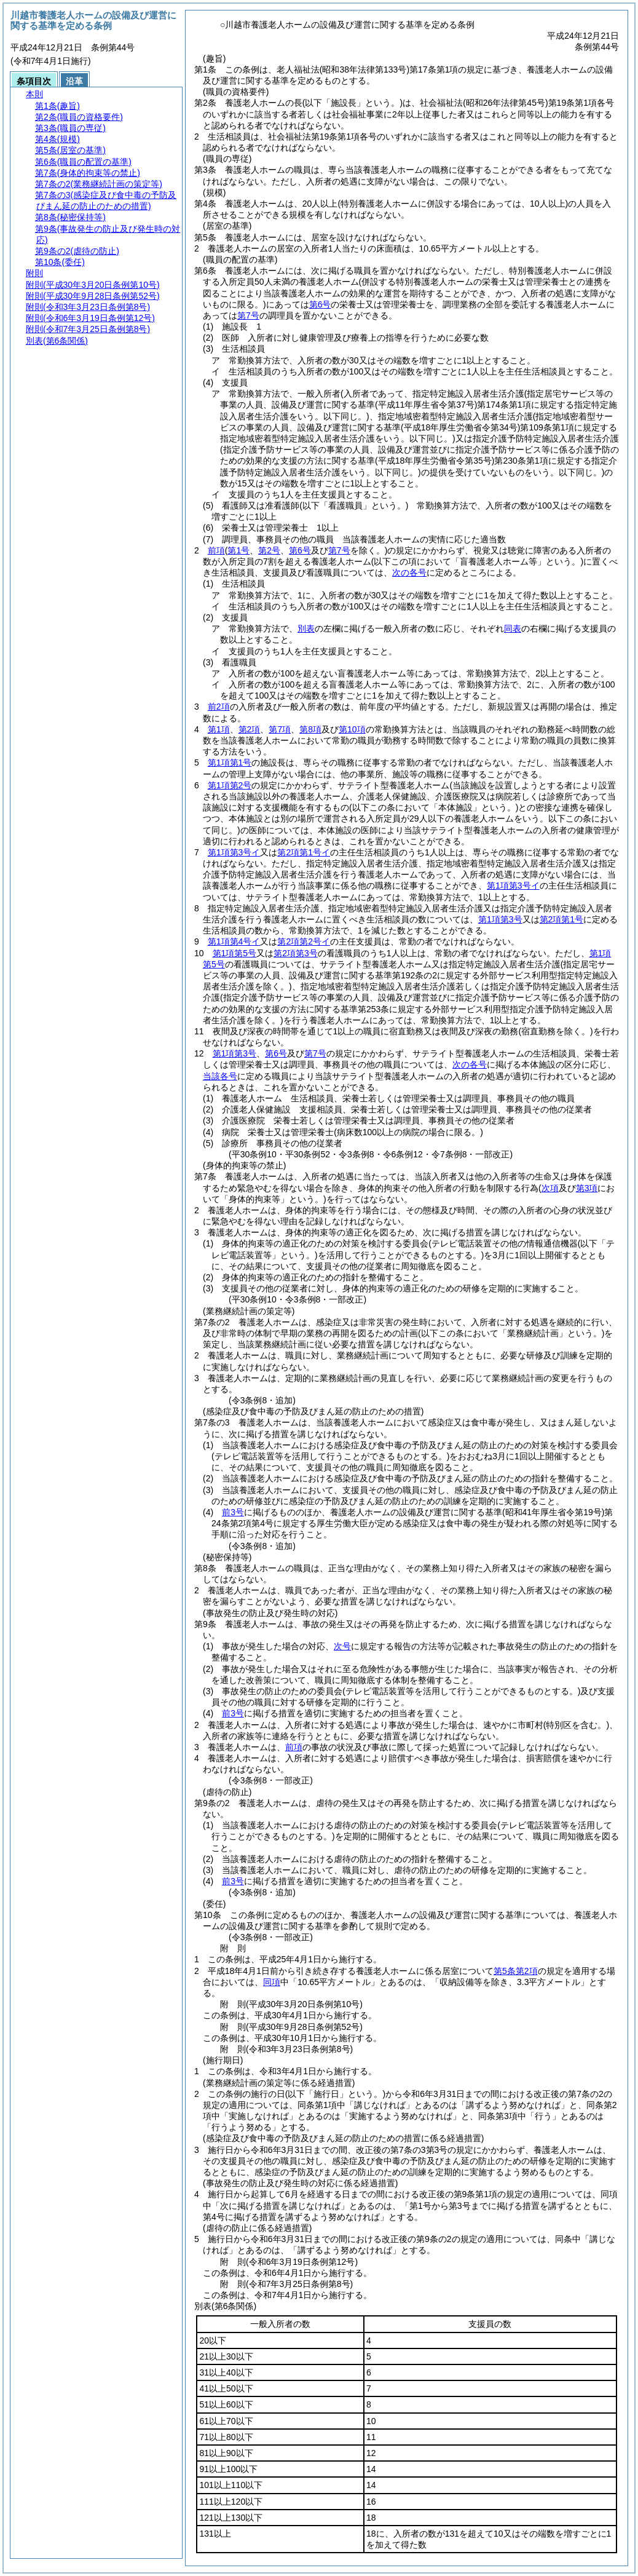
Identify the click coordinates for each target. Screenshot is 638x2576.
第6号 (320, 304)
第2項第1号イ (303, 852)
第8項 (310, 729)
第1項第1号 (230, 762)
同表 (512, 628)
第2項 (249, 729)
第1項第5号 (235, 953)
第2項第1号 (562, 919)
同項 (271, 1982)
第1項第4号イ (234, 941)
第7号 (248, 315)
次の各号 (409, 572)
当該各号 (220, 1076)
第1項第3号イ (234, 852)
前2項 (219, 706)
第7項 (280, 729)
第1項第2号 (230, 785)
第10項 (352, 729)
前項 (216, 550)
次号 (342, 1646)
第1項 (219, 729)
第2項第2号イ (303, 941)
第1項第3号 (500, 919)
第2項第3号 (296, 953)
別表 (306, 628)
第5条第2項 (516, 1971)
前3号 (233, 1512)
